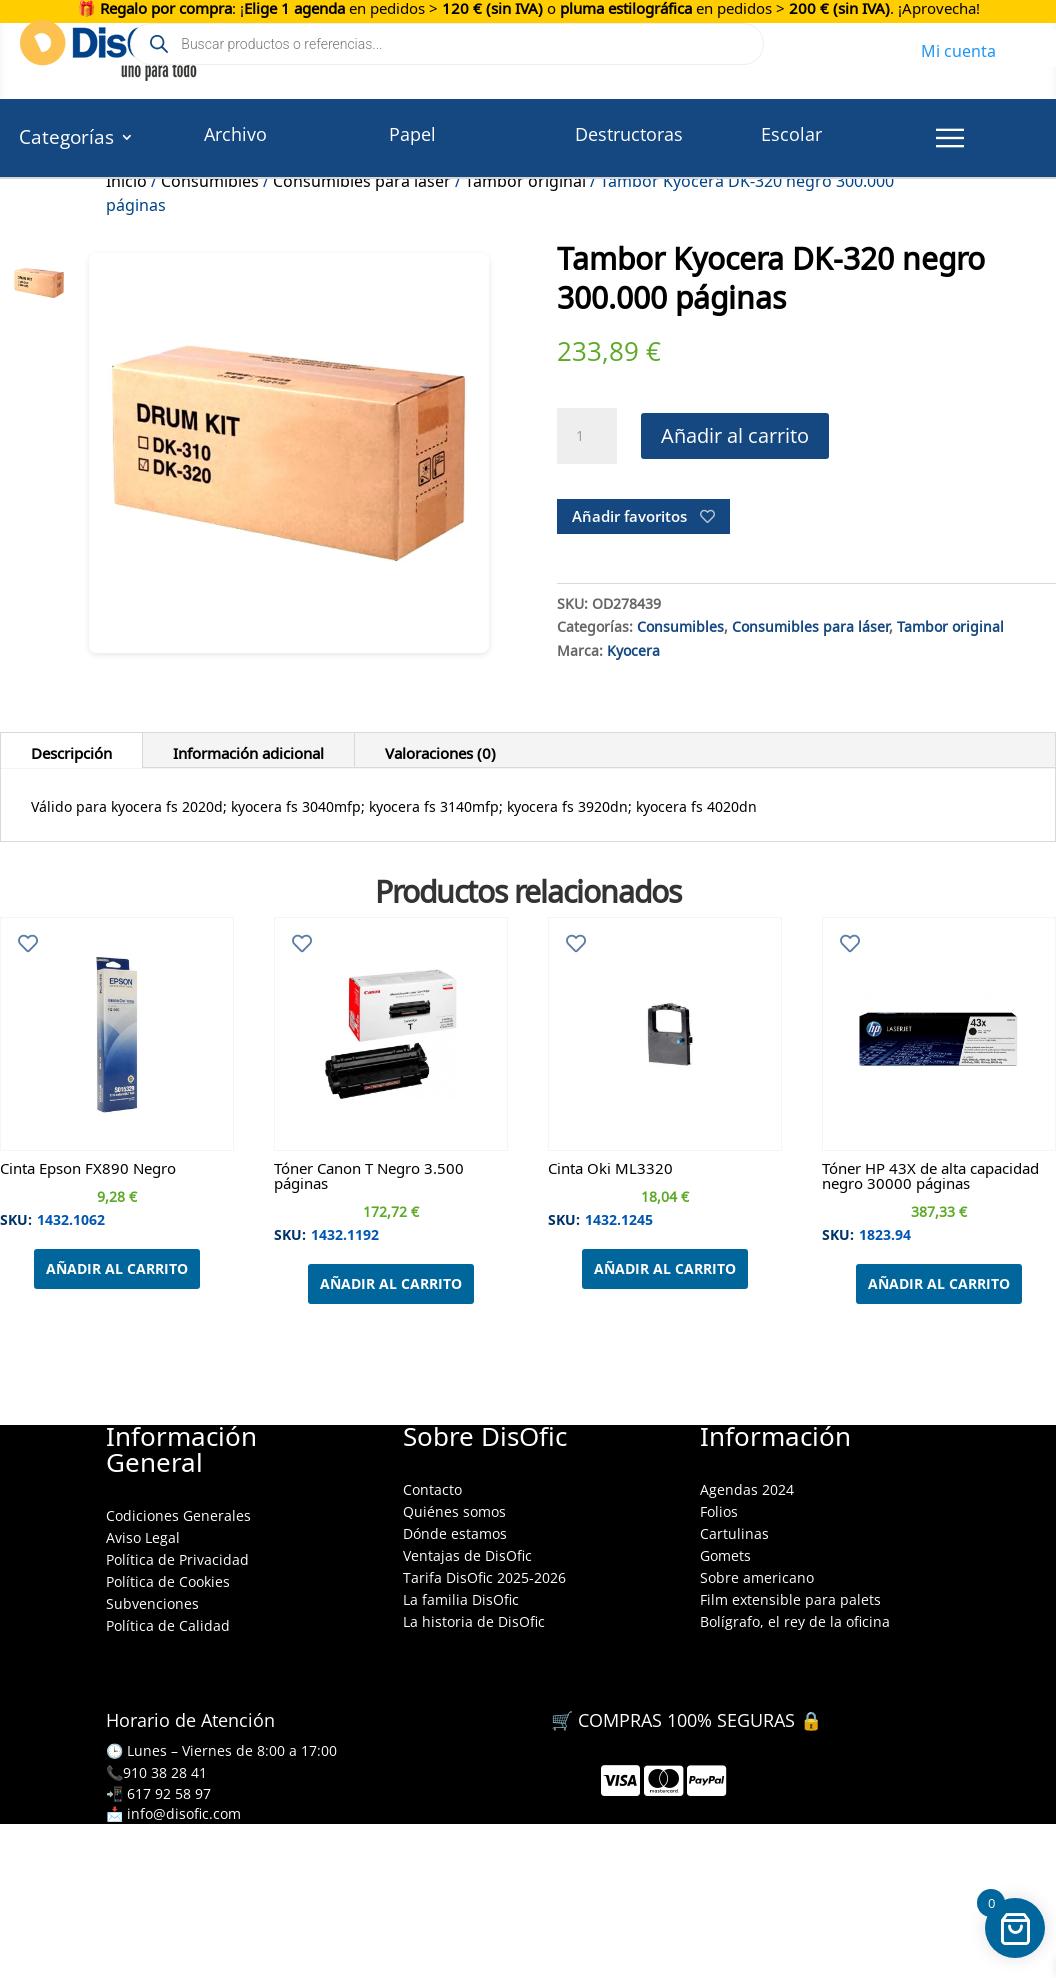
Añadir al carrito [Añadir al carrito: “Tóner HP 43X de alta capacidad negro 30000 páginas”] (939, 1283)
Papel (412, 134)
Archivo (235, 134)
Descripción (71, 750)
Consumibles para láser (810, 624)
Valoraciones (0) (440, 750)
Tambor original (950, 624)
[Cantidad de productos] (587, 436)
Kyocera (633, 648)
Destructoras (629, 134)
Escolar (791, 134)
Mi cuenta (958, 48)
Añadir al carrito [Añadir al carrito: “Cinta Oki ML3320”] (665, 1268)
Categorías (66, 140)
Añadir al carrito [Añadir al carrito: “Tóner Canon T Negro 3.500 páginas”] (391, 1283)
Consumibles (680, 624)
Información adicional (248, 750)
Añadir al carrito (735, 435)
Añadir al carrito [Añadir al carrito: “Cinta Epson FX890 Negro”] (117, 1268)
